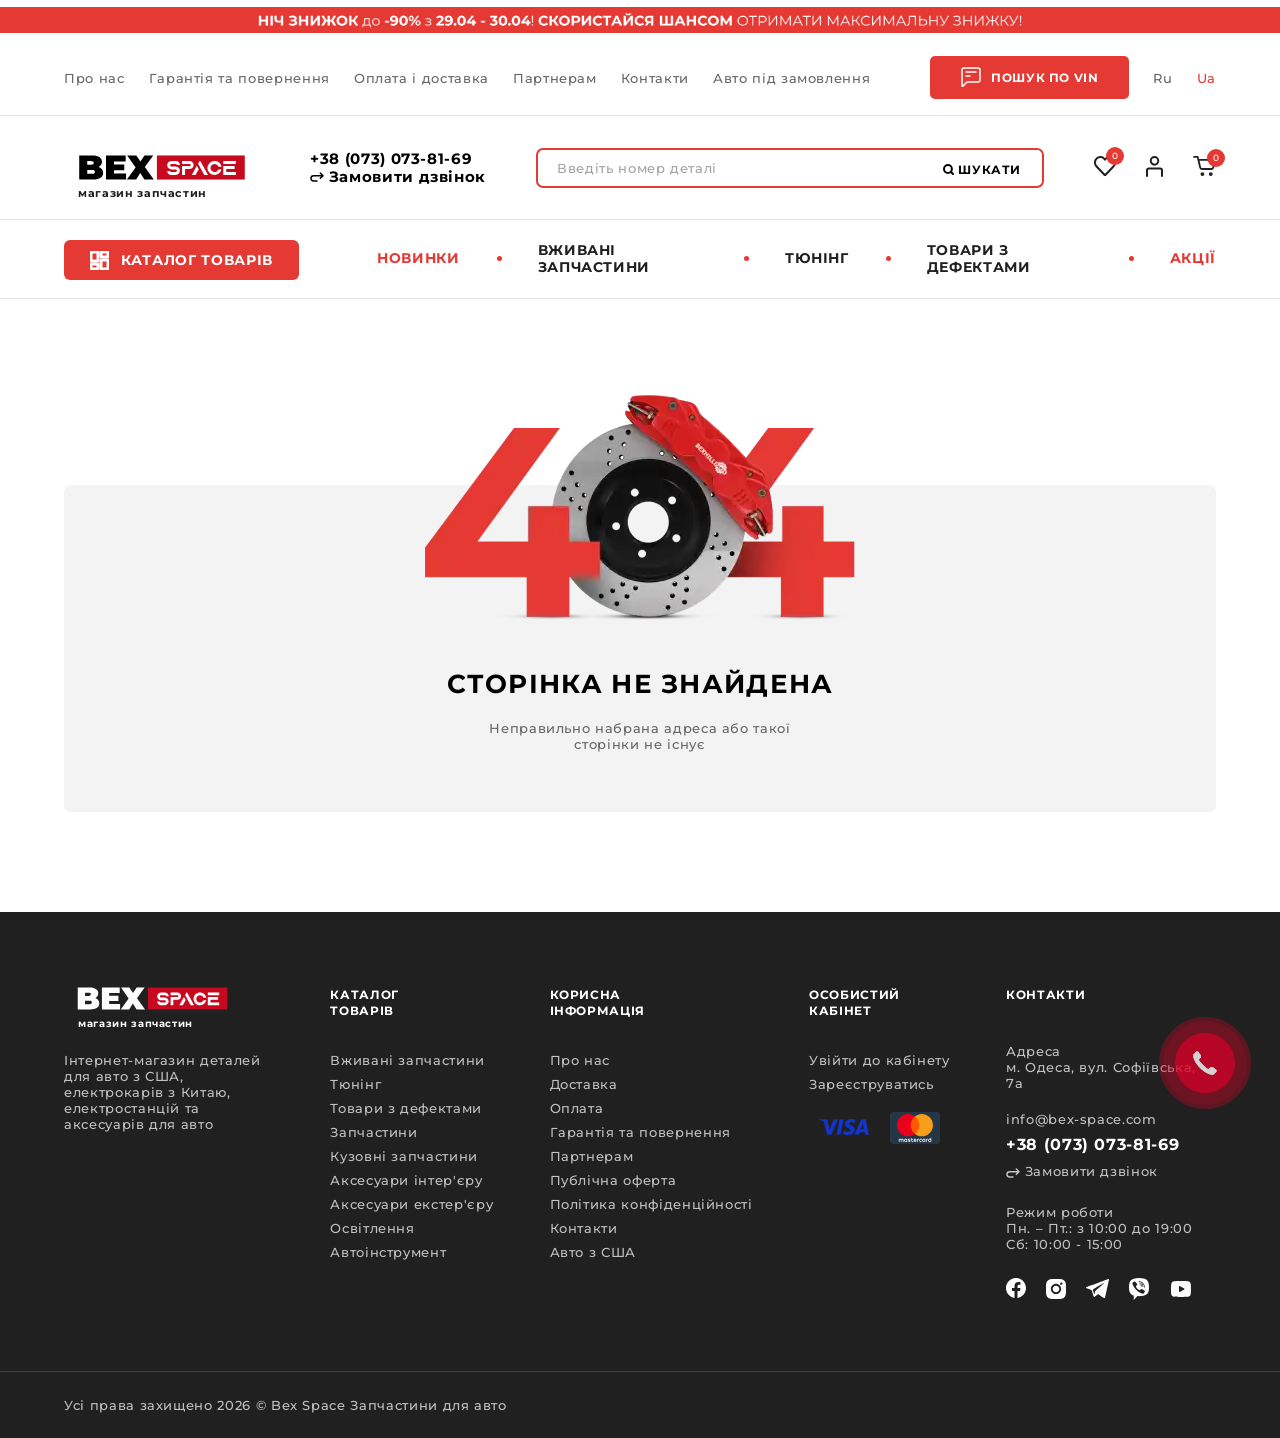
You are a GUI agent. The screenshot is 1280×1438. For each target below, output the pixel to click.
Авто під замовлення (791, 78)
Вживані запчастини (594, 258)
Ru (1162, 78)
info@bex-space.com (1081, 1119)
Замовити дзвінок (398, 177)
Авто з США (593, 1252)
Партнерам (555, 78)
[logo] (162, 167)
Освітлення (372, 1228)
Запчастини (374, 1132)
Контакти (655, 78)
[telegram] (1097, 1289)
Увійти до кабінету (879, 1060)
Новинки (418, 258)
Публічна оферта (613, 1180)
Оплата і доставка (421, 78)
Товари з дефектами (979, 258)
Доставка (584, 1084)
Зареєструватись (871, 1084)
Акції (1193, 258)
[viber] (1139, 1289)
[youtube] (1181, 1289)
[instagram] (1056, 1289)
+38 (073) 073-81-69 (391, 159)
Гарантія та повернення (239, 78)
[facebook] (1016, 1289)
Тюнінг (817, 258)
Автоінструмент (388, 1252)
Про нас (94, 78)
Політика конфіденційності (651, 1204)
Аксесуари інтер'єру (406, 1180)
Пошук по (1029, 77)
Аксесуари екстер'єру (411, 1204)
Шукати (982, 169)
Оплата (577, 1108)
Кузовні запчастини (404, 1156)
